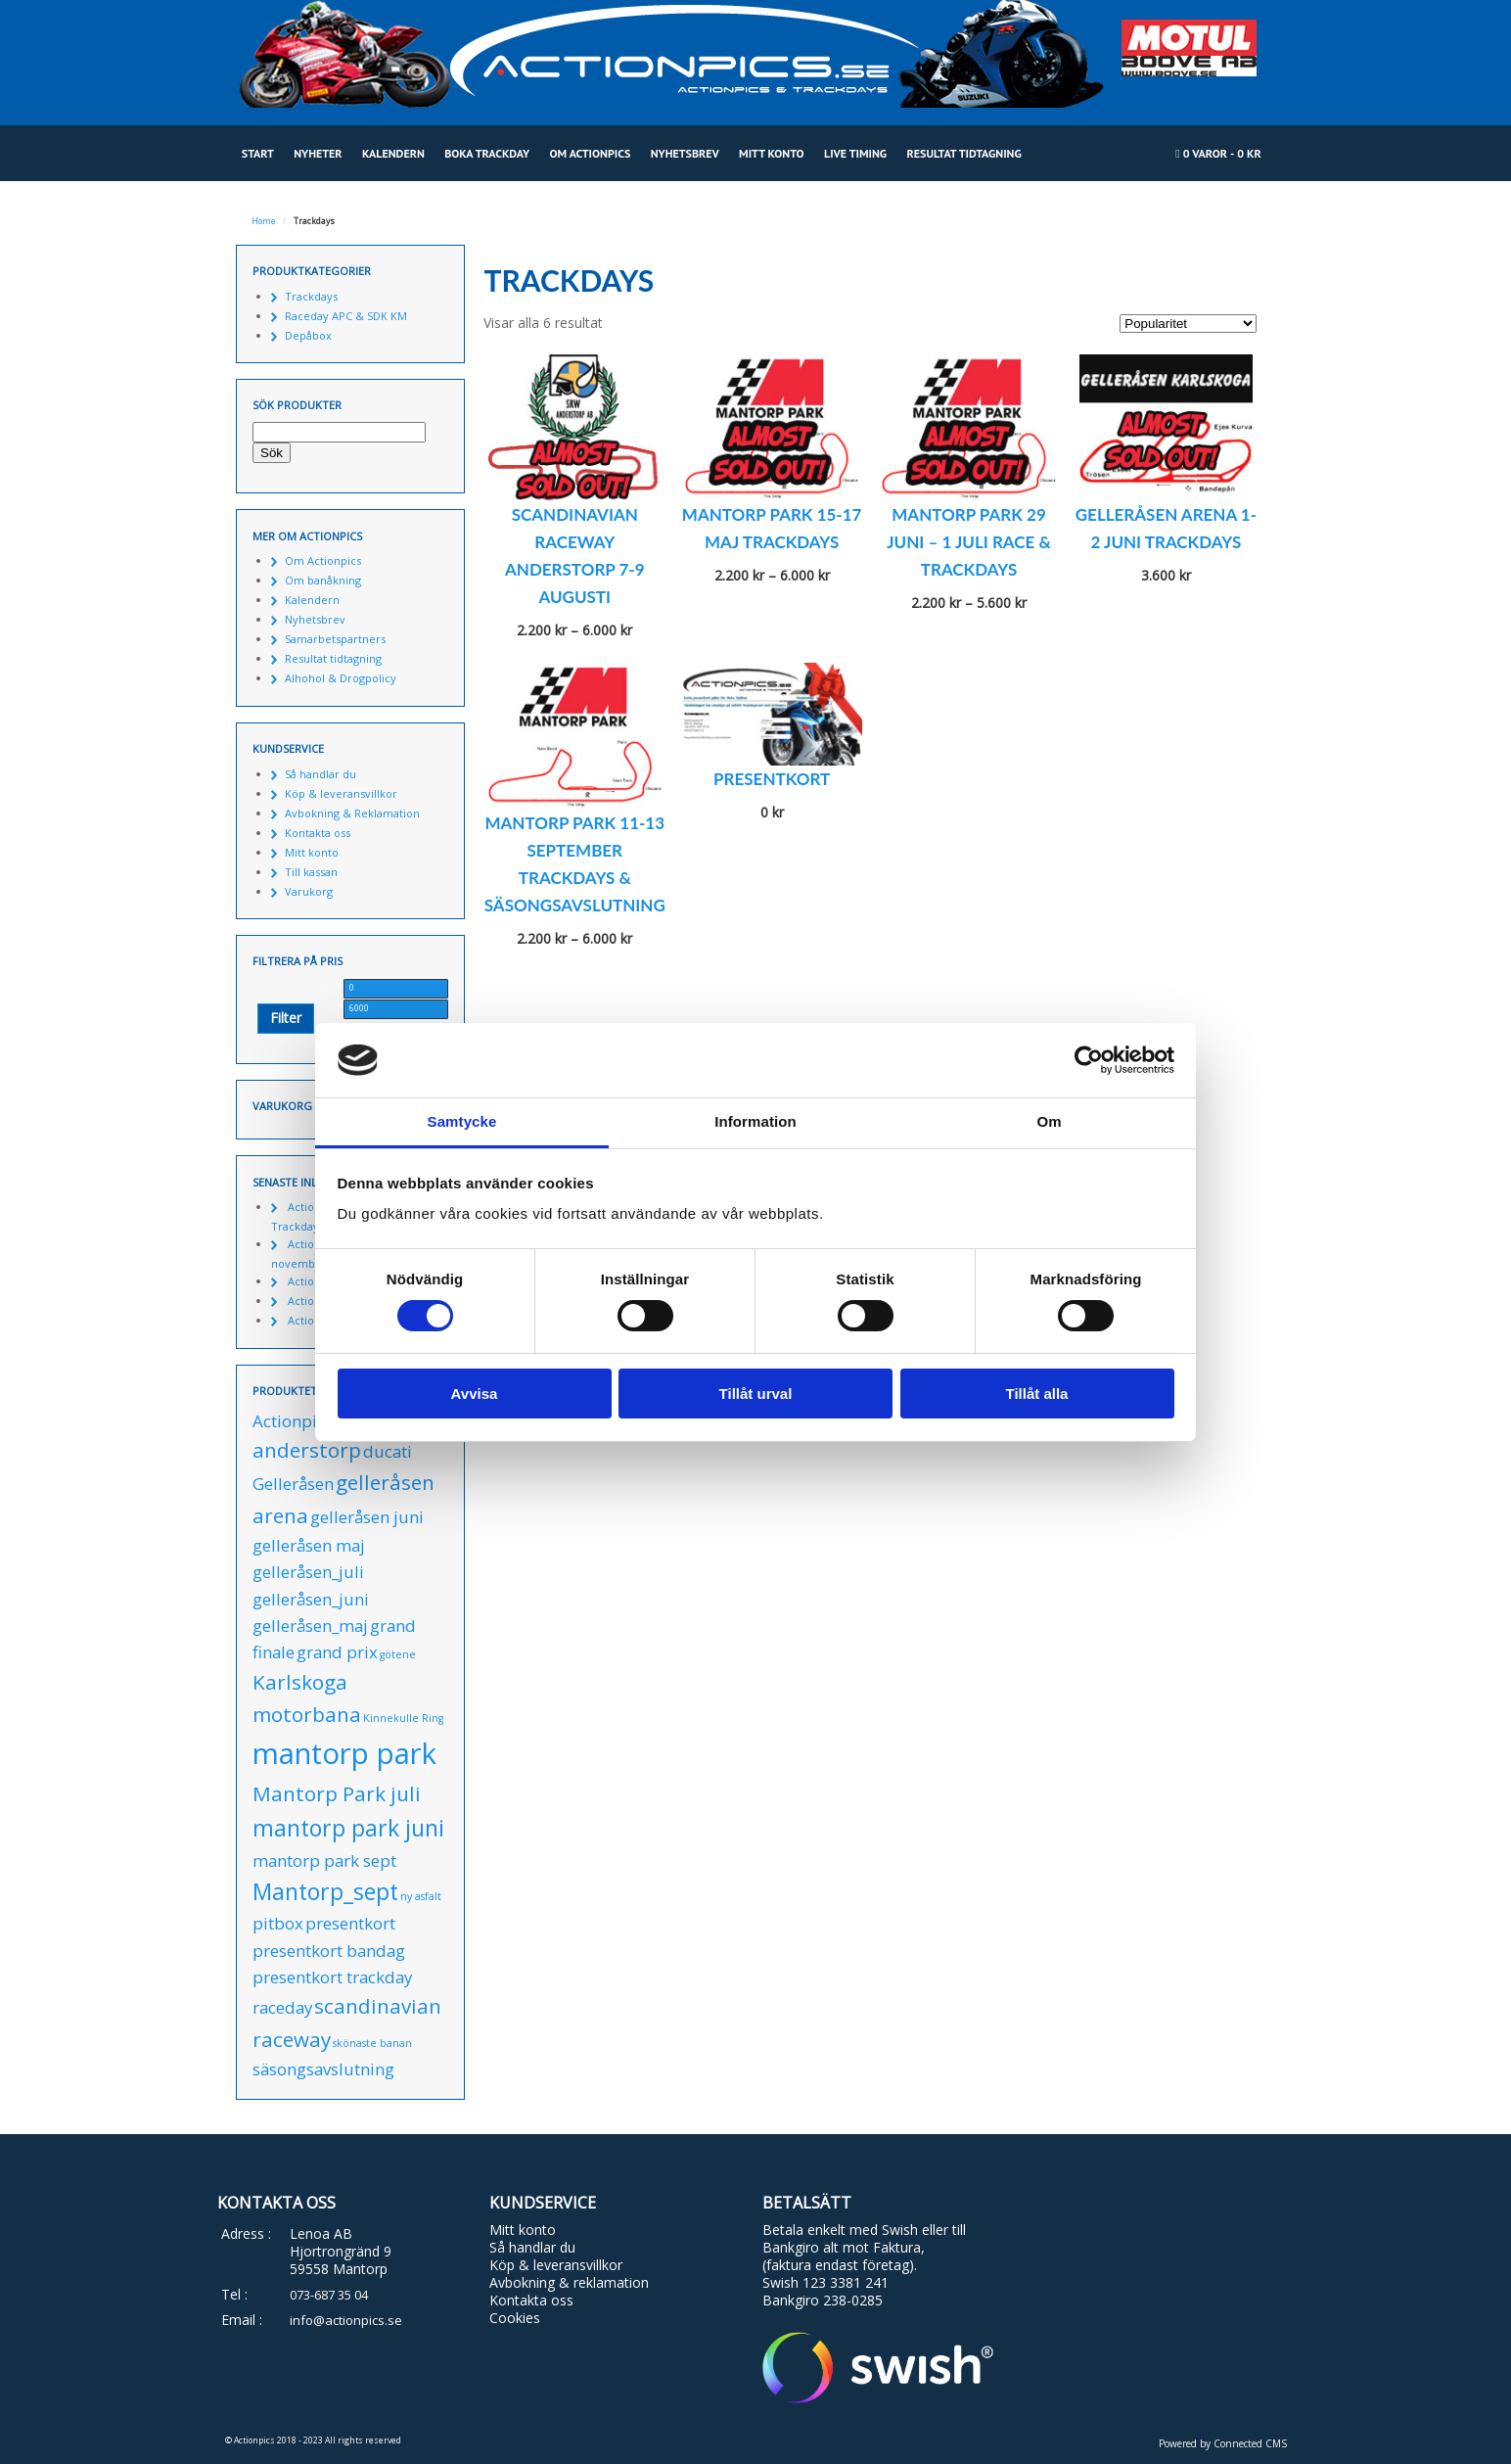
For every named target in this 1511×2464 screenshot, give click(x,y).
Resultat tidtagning (964, 153)
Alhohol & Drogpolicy (340, 678)
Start (258, 153)
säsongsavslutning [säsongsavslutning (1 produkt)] (323, 2069)
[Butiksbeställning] (1188, 323)
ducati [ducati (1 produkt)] (387, 1451)
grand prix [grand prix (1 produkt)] (337, 1652)
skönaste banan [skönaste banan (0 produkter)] (372, 2043)
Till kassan (311, 871)
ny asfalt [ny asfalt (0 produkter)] (420, 1896)
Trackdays (311, 296)
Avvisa (474, 1393)
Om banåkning (323, 580)
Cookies (514, 2317)
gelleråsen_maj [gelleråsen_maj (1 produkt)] (310, 1625)
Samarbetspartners (335, 638)
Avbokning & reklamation (569, 2282)
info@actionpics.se (346, 2320)
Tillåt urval (756, 1393)
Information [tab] (755, 1121)
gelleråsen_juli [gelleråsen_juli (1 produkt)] (308, 1571)
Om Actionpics (589, 153)
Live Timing (855, 153)
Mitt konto (771, 153)
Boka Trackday (486, 153)
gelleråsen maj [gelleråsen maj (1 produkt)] (308, 1545)
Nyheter (318, 153)
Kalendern (393, 153)
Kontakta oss (317, 832)
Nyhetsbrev (685, 153)
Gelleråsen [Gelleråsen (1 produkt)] (293, 1483)
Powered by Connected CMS (1223, 2443)
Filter (285, 1017)
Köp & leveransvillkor (341, 793)
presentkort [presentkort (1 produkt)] (350, 1923)
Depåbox (308, 335)
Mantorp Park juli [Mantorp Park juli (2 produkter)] (336, 1793)
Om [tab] (1048, 1121)
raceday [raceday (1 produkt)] (282, 2007)
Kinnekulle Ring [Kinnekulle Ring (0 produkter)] (403, 1718)
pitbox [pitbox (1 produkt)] (277, 1923)
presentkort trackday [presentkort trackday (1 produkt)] (332, 1977)
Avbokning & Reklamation (352, 813)
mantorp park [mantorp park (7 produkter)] (344, 1753)
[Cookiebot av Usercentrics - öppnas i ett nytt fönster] (1088, 1060)
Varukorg (309, 891)
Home (264, 221)
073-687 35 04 (329, 2294)
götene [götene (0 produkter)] (398, 1654)
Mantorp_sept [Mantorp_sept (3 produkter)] (325, 1891)
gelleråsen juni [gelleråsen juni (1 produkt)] (367, 1517)
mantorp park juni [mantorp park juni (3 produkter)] (348, 1827)
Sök (271, 452)
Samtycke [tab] (462, 1121)
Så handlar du (320, 774)
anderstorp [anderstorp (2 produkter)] (306, 1450)
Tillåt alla (1037, 1393)
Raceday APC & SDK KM (346, 315)
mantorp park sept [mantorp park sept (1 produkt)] (324, 1860)
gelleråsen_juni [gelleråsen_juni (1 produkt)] (310, 1599)
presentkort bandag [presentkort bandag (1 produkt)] (328, 1950)
